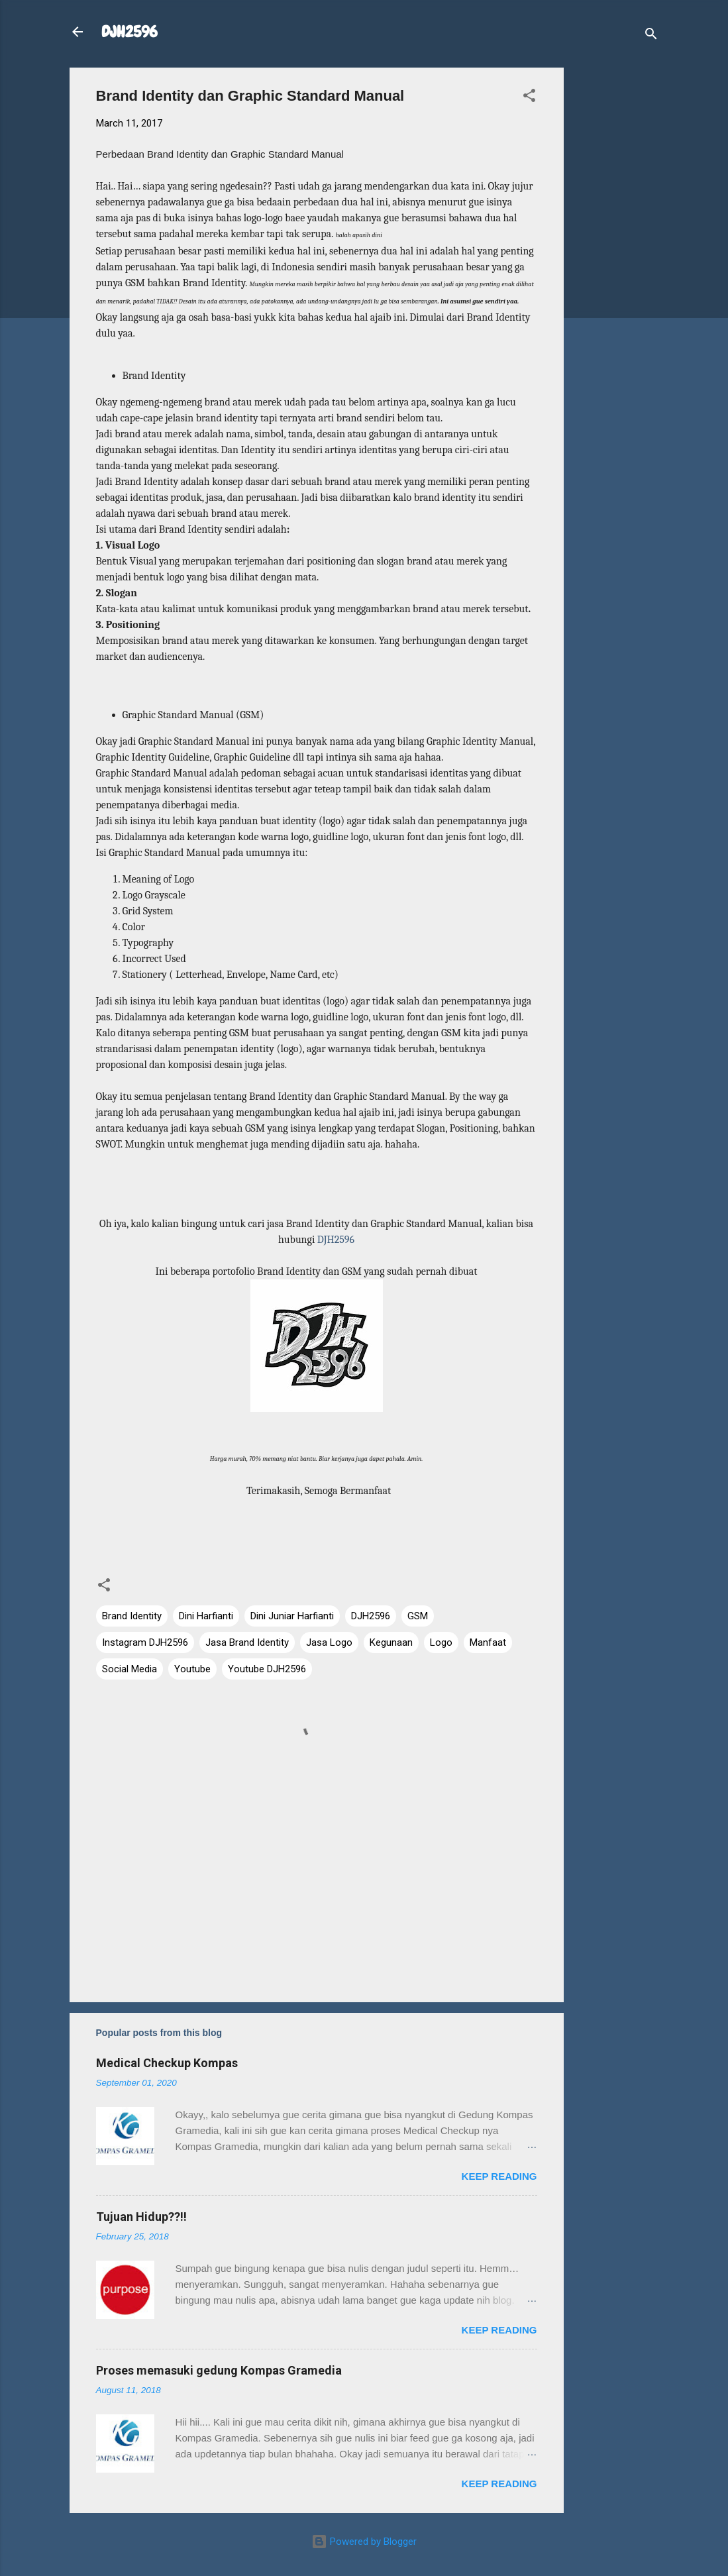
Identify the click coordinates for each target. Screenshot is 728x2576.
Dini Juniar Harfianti (292, 1616)
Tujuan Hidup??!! (141, 2217)
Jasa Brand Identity (247, 1642)
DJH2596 (129, 31)
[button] (529, 97)
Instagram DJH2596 (145, 1642)
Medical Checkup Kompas (167, 2063)
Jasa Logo (329, 1642)
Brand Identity (132, 1616)
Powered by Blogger (364, 2542)
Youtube (192, 1669)
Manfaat (488, 1642)
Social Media (129, 1669)
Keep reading (499, 2176)
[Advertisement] (616, 266)
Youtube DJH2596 (267, 1669)
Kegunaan (391, 1642)
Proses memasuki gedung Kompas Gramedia (219, 2370)
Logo (441, 1642)
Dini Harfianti (206, 1616)
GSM (417, 1616)
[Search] (651, 36)
